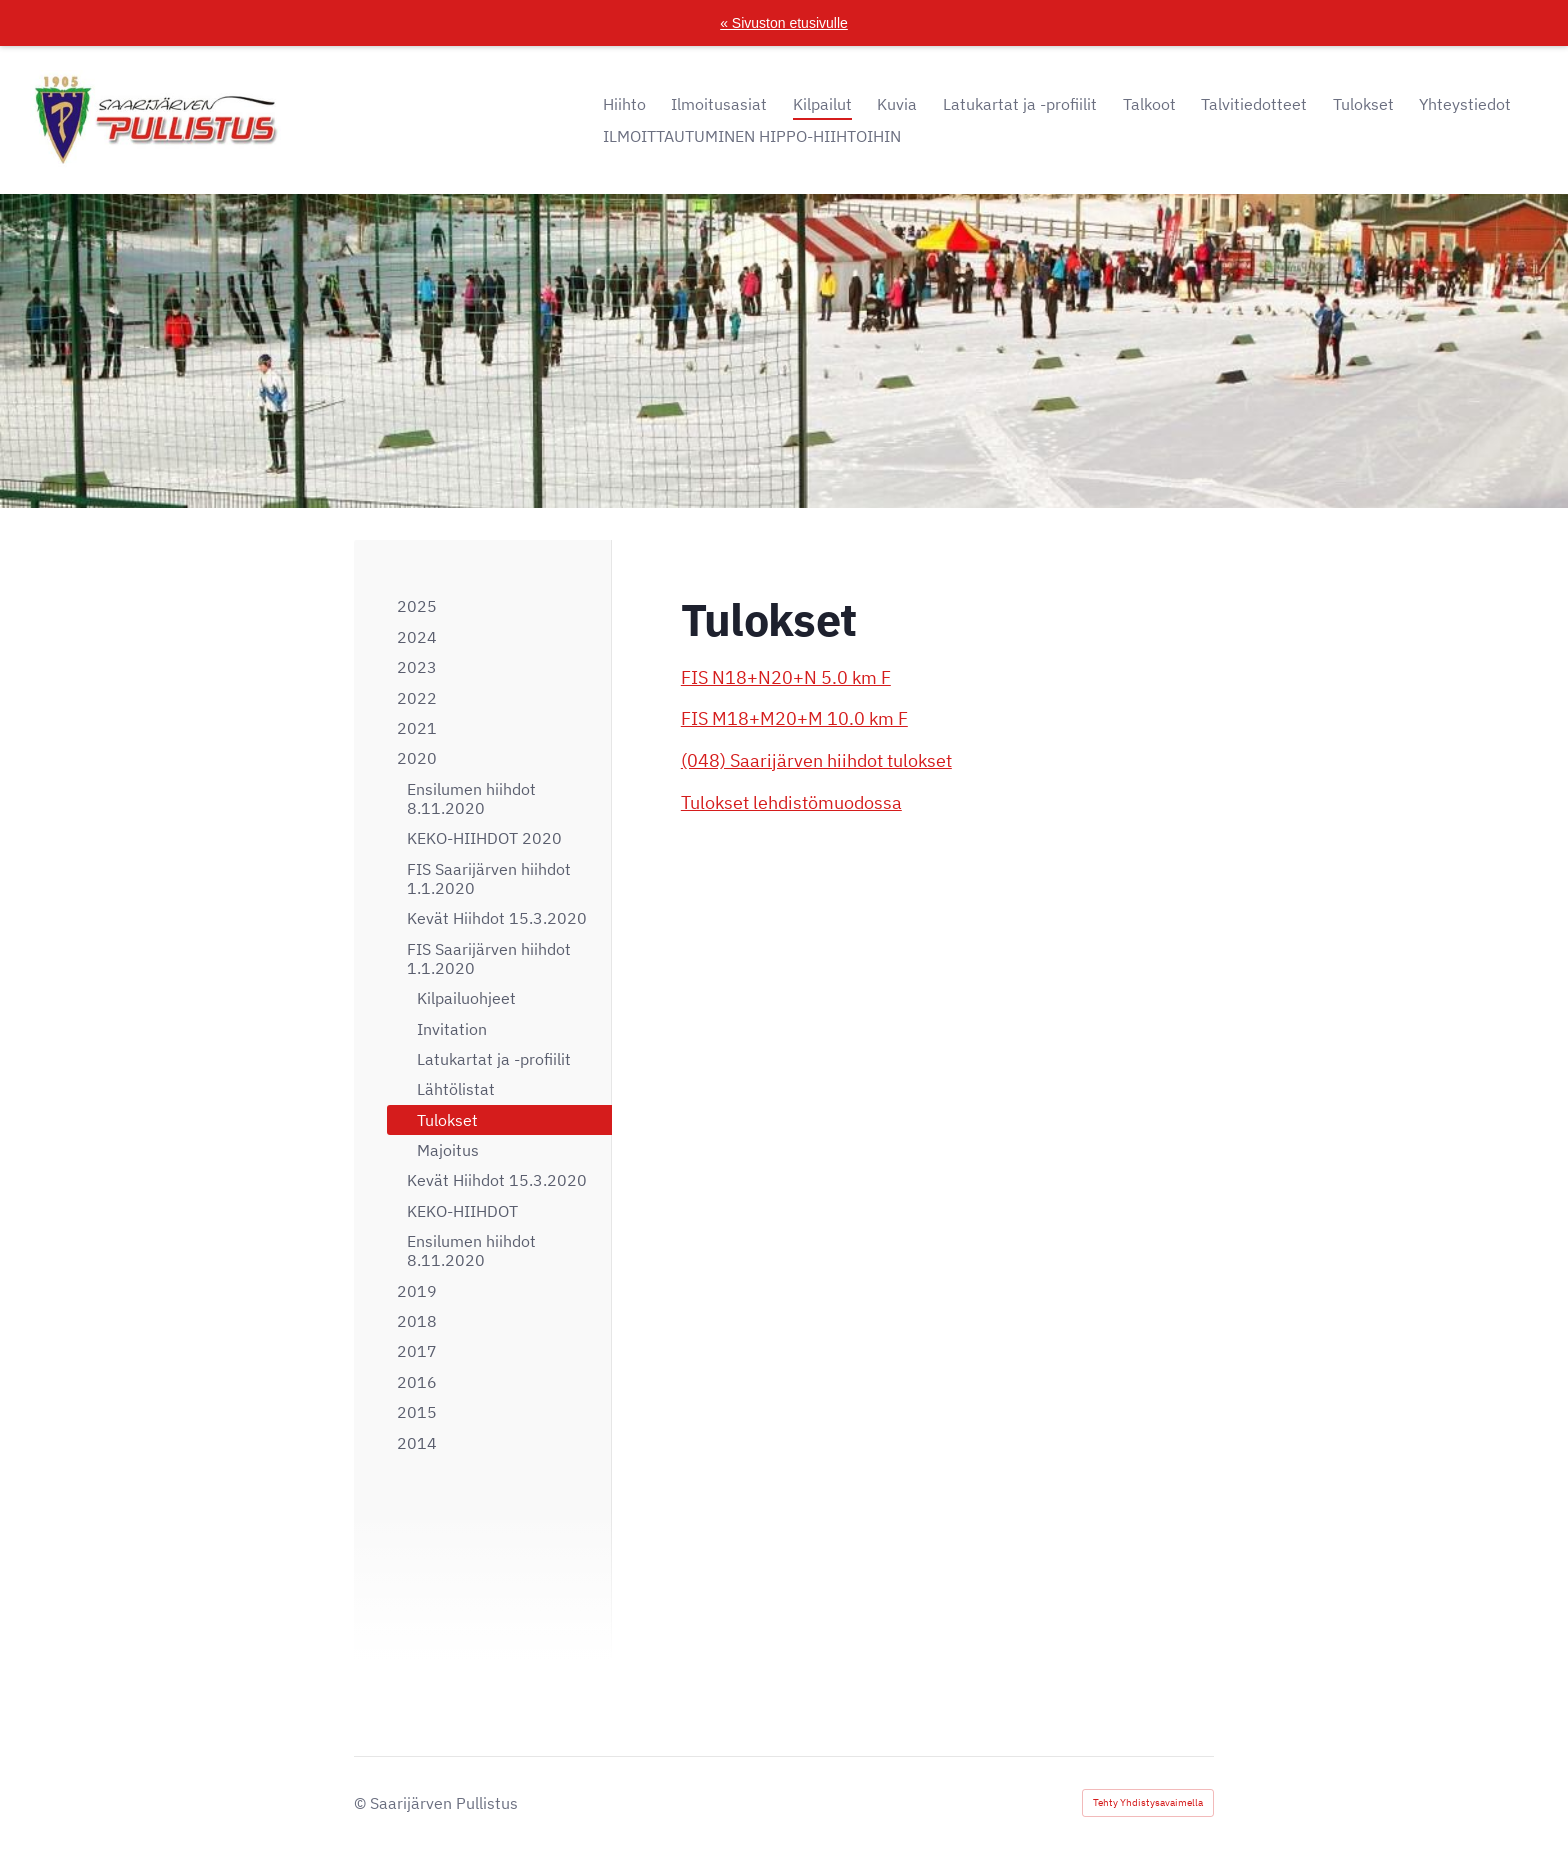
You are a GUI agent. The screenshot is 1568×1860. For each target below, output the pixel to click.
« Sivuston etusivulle (784, 23)
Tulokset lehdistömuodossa (791, 802)
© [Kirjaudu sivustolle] (362, 1803)
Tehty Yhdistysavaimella (1148, 1802)
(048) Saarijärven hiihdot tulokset (816, 760)
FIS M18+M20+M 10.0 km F (794, 718)
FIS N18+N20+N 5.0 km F (786, 677)
